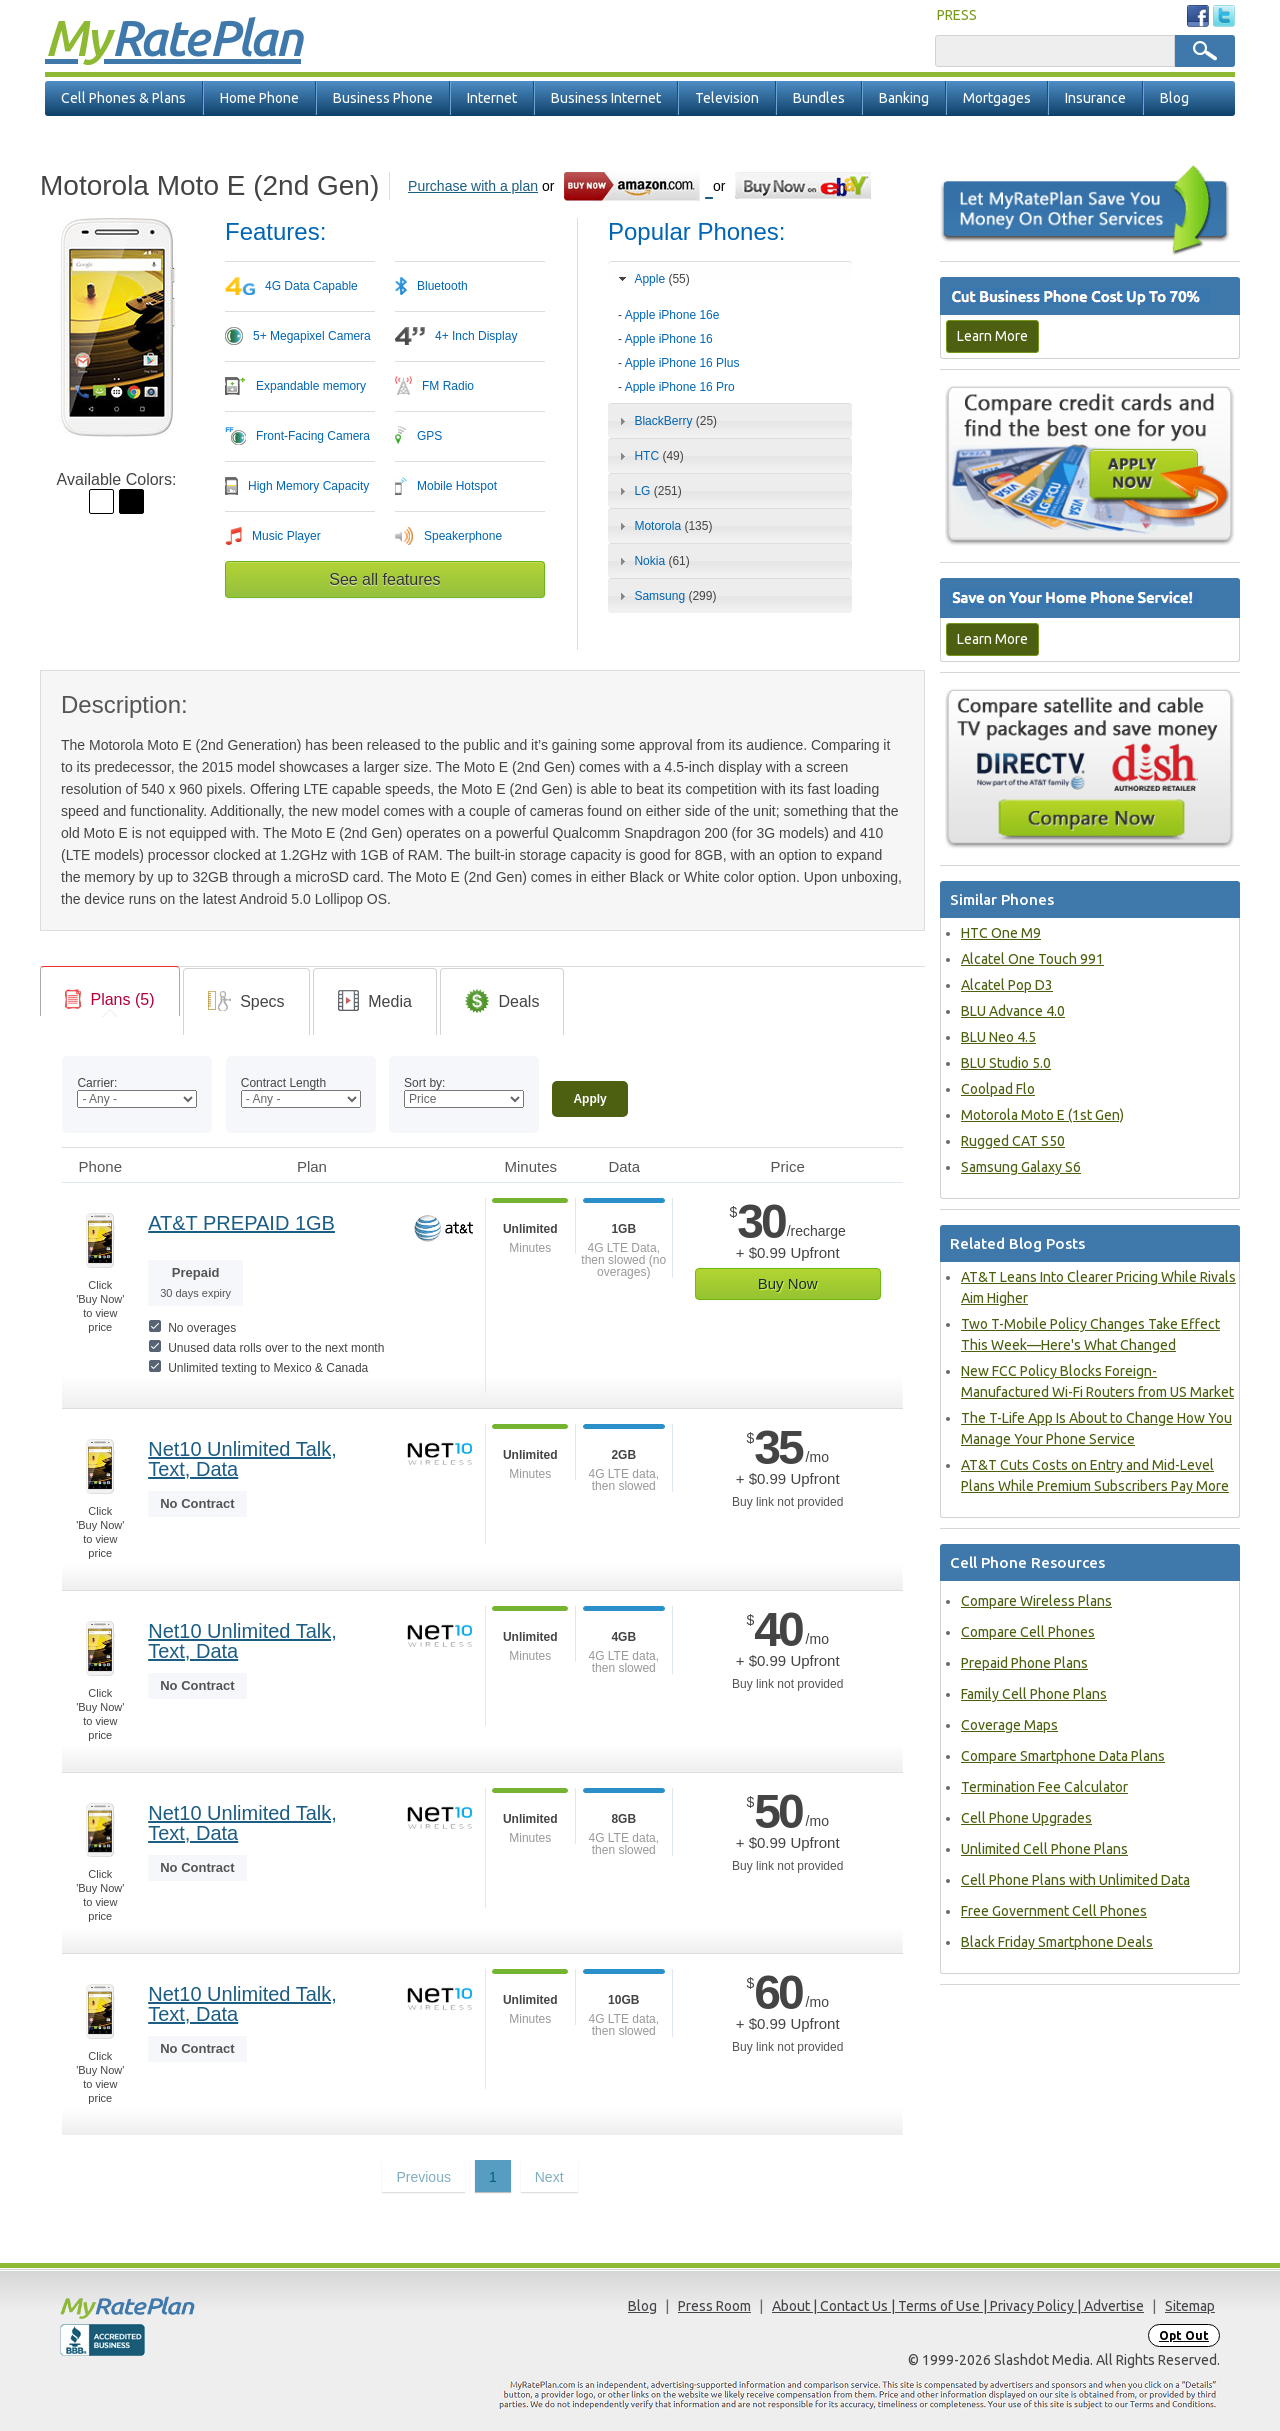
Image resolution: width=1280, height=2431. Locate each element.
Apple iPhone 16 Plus (682, 363)
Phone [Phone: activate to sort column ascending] (100, 1166)
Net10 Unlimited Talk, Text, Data (242, 1459)
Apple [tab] (652, 279)
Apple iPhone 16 (669, 339)
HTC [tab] (649, 456)
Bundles (819, 98)
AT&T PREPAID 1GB (241, 1223)
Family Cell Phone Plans (1034, 1694)
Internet (492, 98)
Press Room (714, 2306)
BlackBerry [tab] (665, 421)
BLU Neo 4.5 (998, 1037)
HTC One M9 (1001, 933)
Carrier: (97, 1083)
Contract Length (283, 1083)
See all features (384, 579)
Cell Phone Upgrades (1026, 1818)
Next (549, 2177)
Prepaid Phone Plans (1024, 1663)
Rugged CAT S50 (1013, 1141)
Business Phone (383, 98)
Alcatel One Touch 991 (1032, 959)
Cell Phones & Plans (123, 98)
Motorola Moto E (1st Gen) (1042, 1115)
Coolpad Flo (998, 1089)
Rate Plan (173, 37)
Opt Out (1184, 2335)
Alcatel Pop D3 (1007, 985)
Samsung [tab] (665, 596)
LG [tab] (648, 491)
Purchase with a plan (473, 186)
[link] (110, 1000)
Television (727, 98)
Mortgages (997, 98)
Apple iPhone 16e (672, 315)
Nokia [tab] (652, 561)
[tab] (730, 344)
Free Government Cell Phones (1054, 1911)
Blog (1174, 98)
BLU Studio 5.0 (1006, 1063)
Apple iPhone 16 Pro (680, 387)
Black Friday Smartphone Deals (1057, 1942)
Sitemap (1190, 2306)
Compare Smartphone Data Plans (1063, 1756)
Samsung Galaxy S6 (1021, 1167)
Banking (904, 98)
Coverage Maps (1009, 1725)
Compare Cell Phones (1028, 1632)
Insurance (1095, 98)
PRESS (957, 15)
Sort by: (424, 1083)
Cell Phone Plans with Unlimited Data (1075, 1880)
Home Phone (259, 98)
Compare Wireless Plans (1036, 1601)
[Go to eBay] (804, 185)
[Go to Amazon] (637, 185)
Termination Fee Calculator (1044, 1787)
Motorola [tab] (663, 526)
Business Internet (606, 98)
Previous (423, 2177)
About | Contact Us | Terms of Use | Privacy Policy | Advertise (958, 2306)
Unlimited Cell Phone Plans (1044, 1849)
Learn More (992, 336)
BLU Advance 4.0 (1013, 1011)
